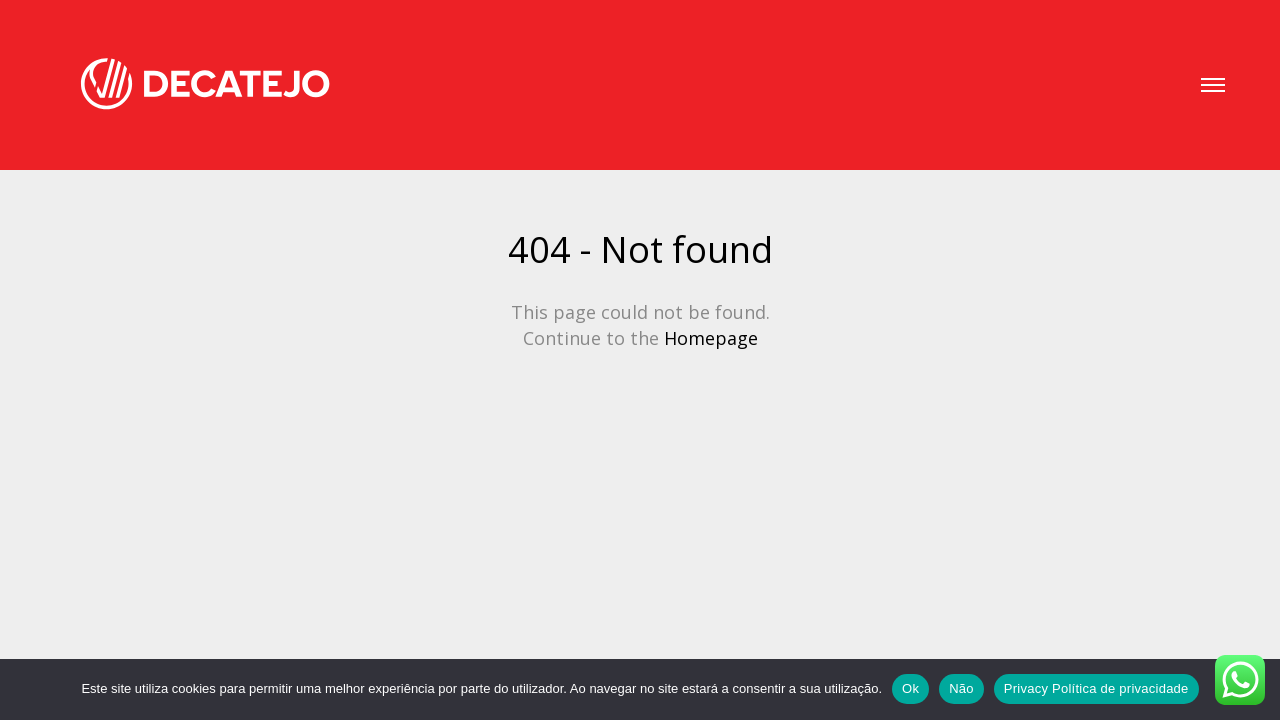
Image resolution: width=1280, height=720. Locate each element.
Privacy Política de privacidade (1096, 688)
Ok (910, 688)
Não (961, 688)
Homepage (711, 338)
